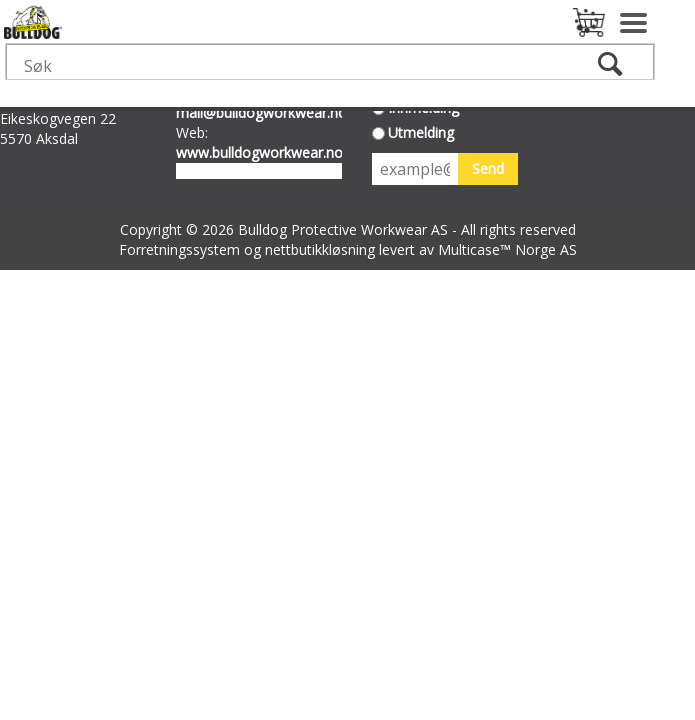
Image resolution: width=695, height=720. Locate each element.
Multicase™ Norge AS (507, 249)
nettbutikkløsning (320, 249)
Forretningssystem (179, 249)
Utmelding (421, 132)
